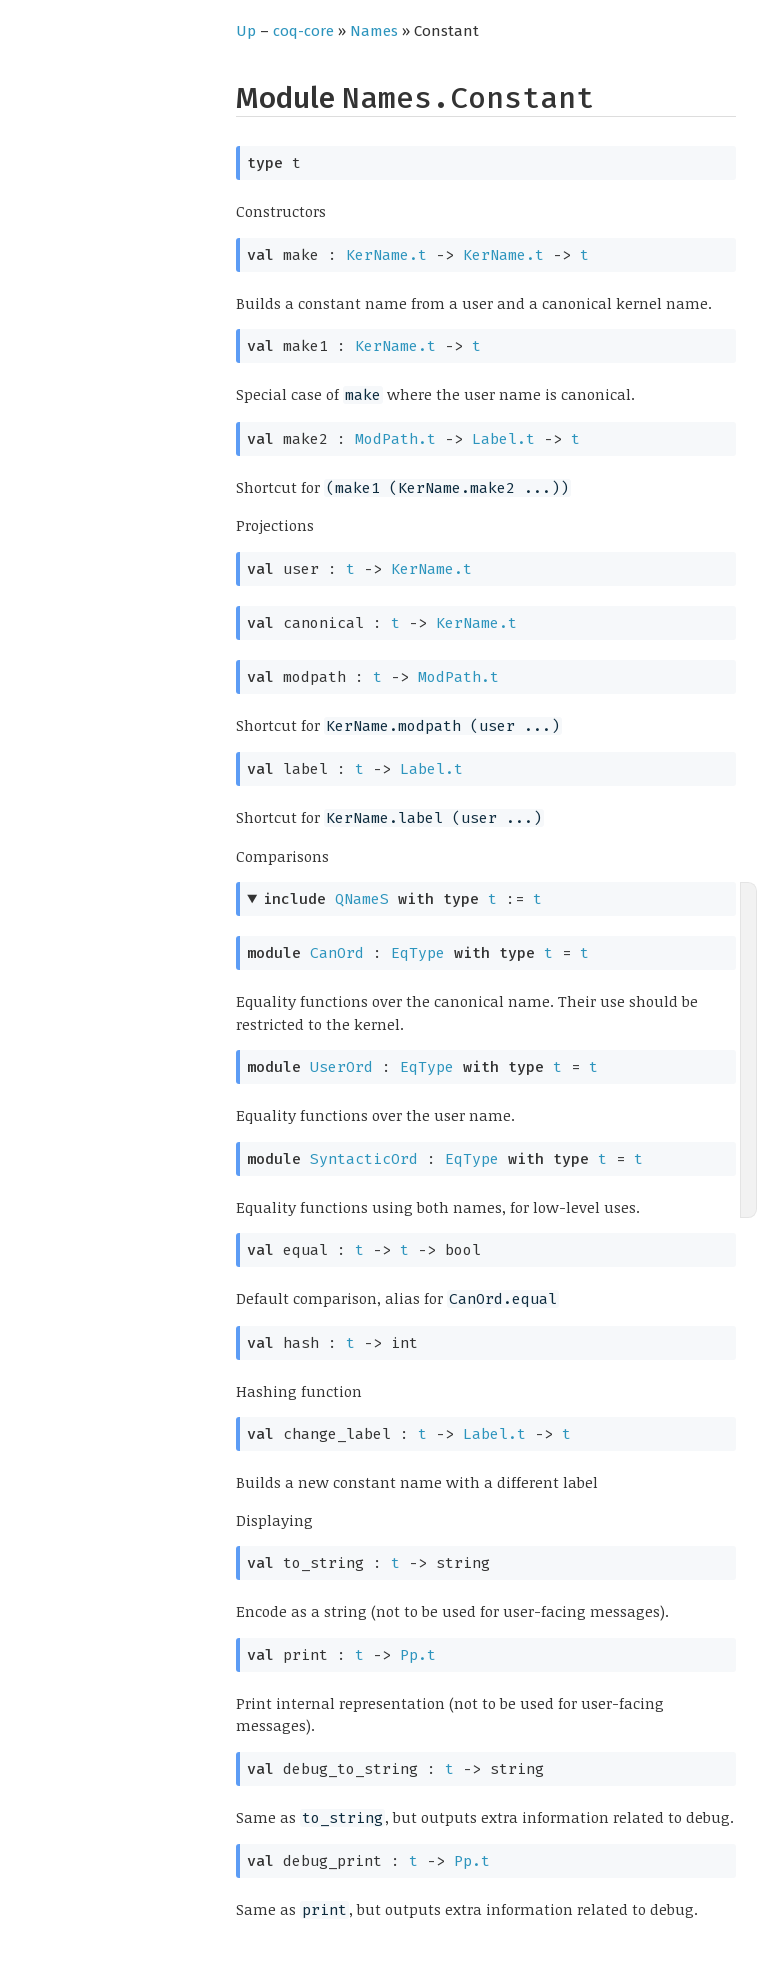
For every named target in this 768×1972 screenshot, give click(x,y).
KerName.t (386, 255)
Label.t (503, 439)
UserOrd (341, 1067)
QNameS (362, 899)
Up (246, 31)
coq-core (303, 31)
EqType (418, 953)
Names (374, 31)
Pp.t (418, 1655)
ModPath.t (395, 439)
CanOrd (337, 953)
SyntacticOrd (364, 1159)
